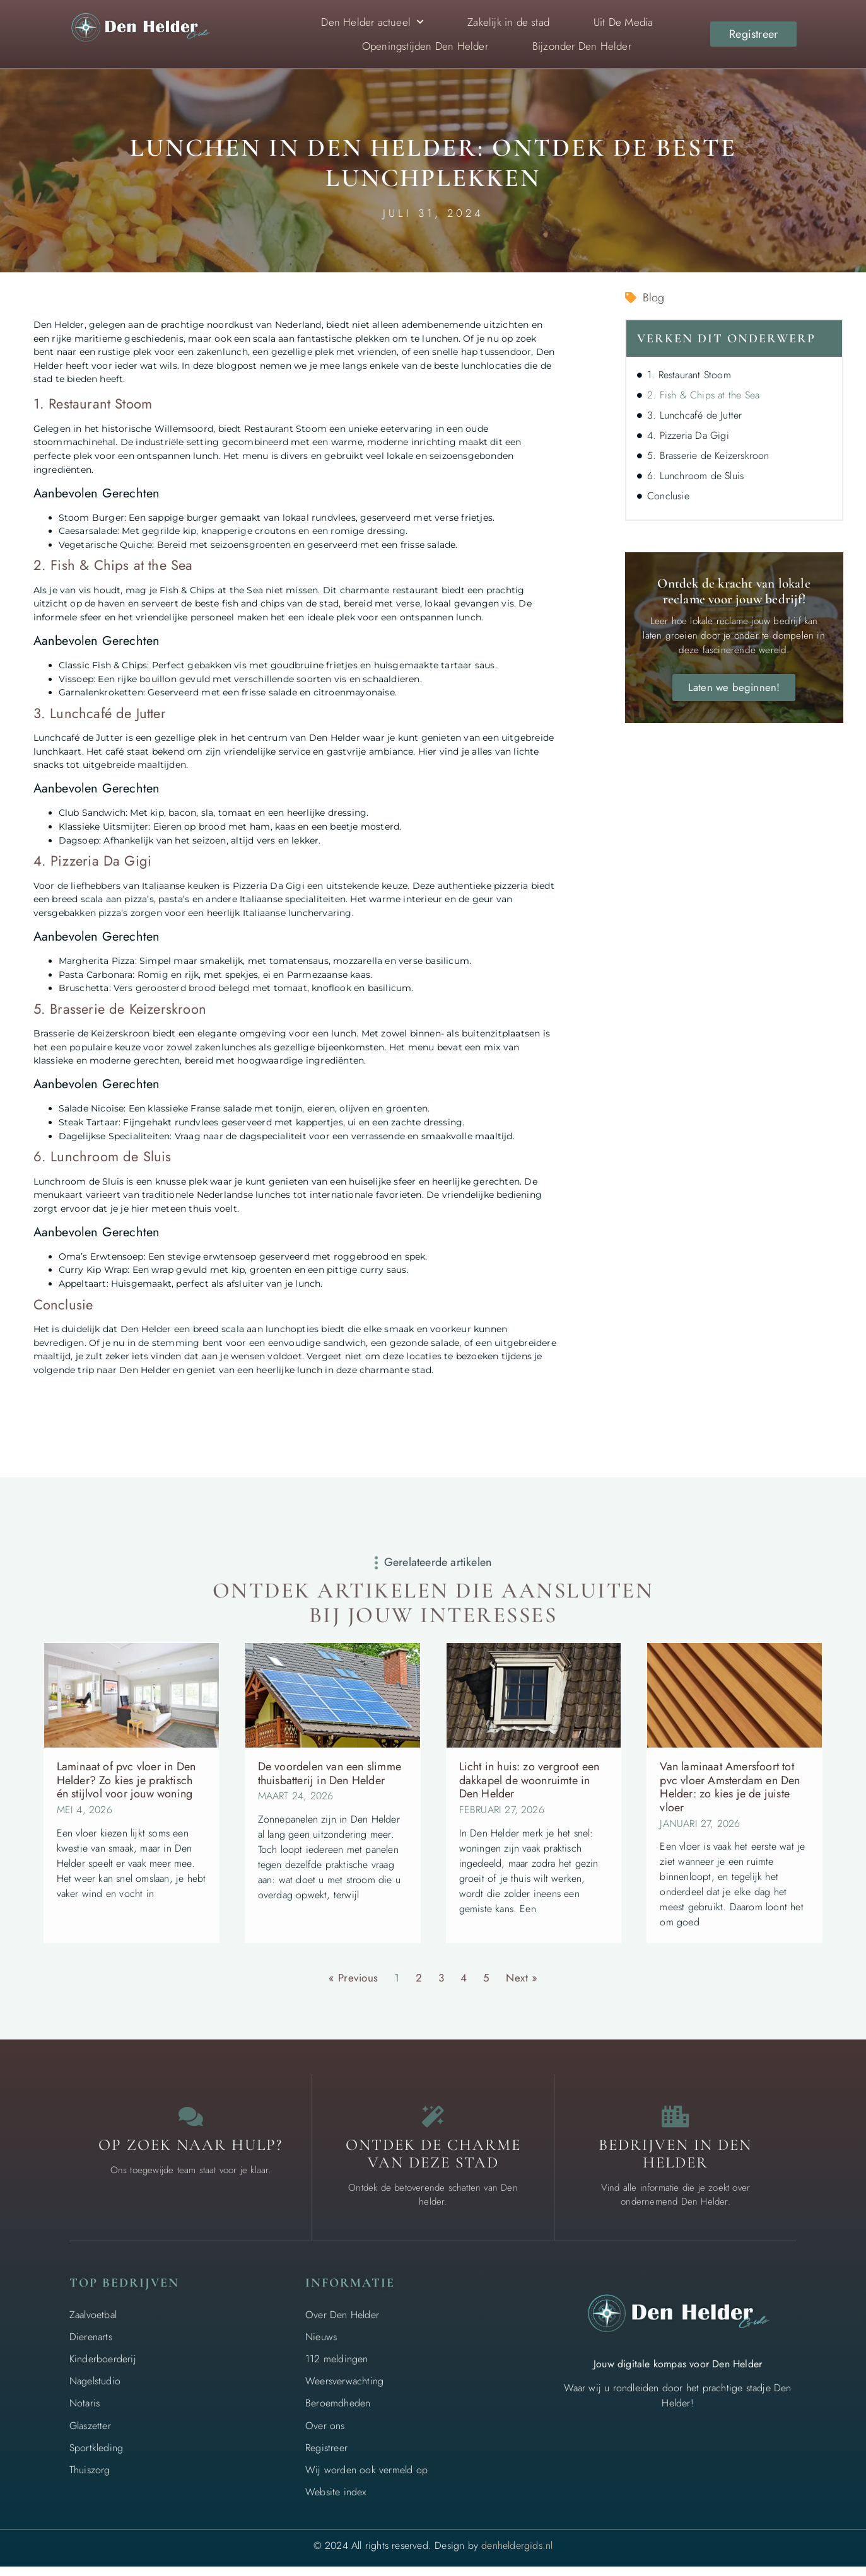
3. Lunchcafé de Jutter (694, 415)
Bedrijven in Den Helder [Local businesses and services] (675, 2163)
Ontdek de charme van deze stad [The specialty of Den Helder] (433, 2163)
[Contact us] (190, 2121)
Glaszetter (90, 2435)
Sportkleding (96, 2457)
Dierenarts (90, 2346)
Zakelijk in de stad (508, 22)
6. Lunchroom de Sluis (695, 475)
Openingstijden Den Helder (425, 46)
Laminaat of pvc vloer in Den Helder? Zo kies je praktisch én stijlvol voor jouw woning (126, 1780)
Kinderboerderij (102, 2369)
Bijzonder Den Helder (581, 46)
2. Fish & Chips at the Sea (703, 395)
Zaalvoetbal (93, 2324)
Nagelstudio (94, 2391)
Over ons (325, 2435)
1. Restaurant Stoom (689, 375)
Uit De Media (623, 22)
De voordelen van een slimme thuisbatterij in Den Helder (329, 1773)
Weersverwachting (344, 2391)
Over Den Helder (342, 2324)
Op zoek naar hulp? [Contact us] (190, 2154)
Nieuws (321, 2346)
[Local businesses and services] (675, 2121)
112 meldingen (336, 2369)
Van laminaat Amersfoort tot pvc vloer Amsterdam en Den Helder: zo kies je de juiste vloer (730, 1787)
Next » (521, 1977)
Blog (654, 297)
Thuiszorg (89, 2480)
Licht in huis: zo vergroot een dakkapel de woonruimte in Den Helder (529, 1780)
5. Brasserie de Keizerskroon (708, 455)
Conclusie (668, 496)
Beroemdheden (337, 2413)
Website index (335, 2502)
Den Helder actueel (372, 22)
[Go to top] (815, 2479)
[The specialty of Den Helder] (433, 2121)
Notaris (84, 2413)
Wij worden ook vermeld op (366, 2480)
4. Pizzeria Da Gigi (688, 435)
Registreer (326, 2457)
